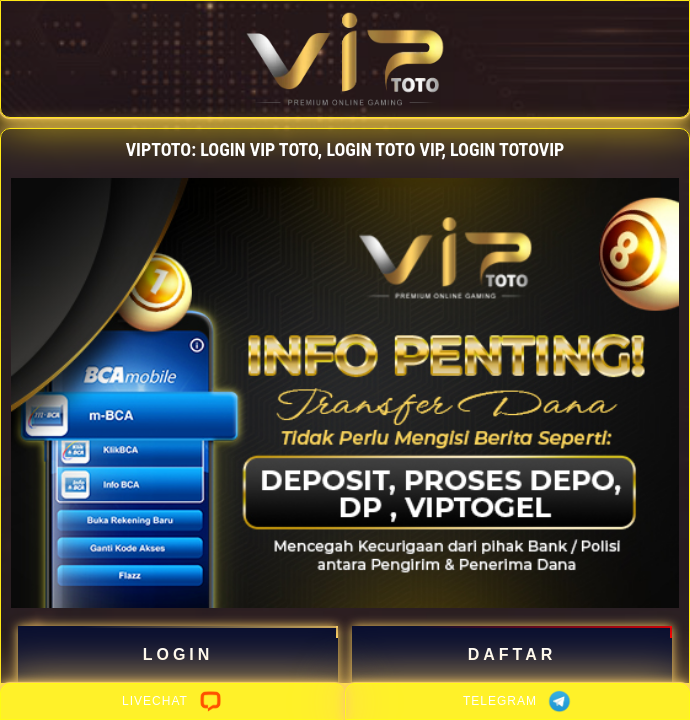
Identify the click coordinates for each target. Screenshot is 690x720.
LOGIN (178, 655)
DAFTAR (512, 655)
